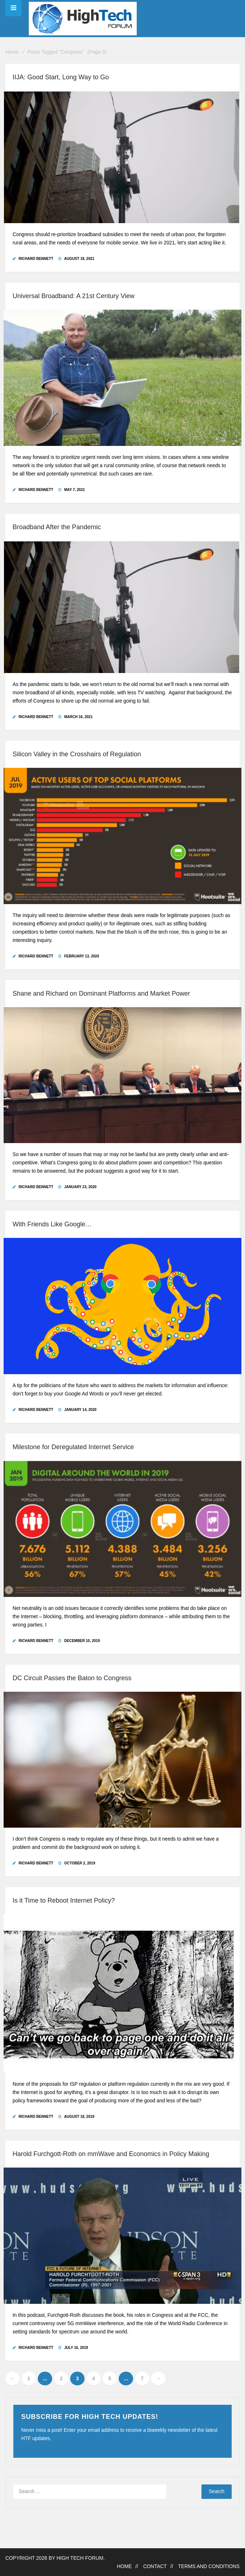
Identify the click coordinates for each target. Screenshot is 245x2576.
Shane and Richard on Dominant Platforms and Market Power (101, 993)
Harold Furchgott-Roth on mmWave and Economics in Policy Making (111, 2153)
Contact (155, 2566)
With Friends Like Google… (52, 1224)
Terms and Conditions (209, 2566)
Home (12, 52)
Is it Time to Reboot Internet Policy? (64, 1900)
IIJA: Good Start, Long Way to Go (61, 77)
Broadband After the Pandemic (57, 527)
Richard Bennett (36, 259)
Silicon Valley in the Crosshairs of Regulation (77, 754)
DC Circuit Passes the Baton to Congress (72, 1678)
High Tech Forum (79, 2558)
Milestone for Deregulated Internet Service (73, 1447)
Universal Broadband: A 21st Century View (74, 296)
